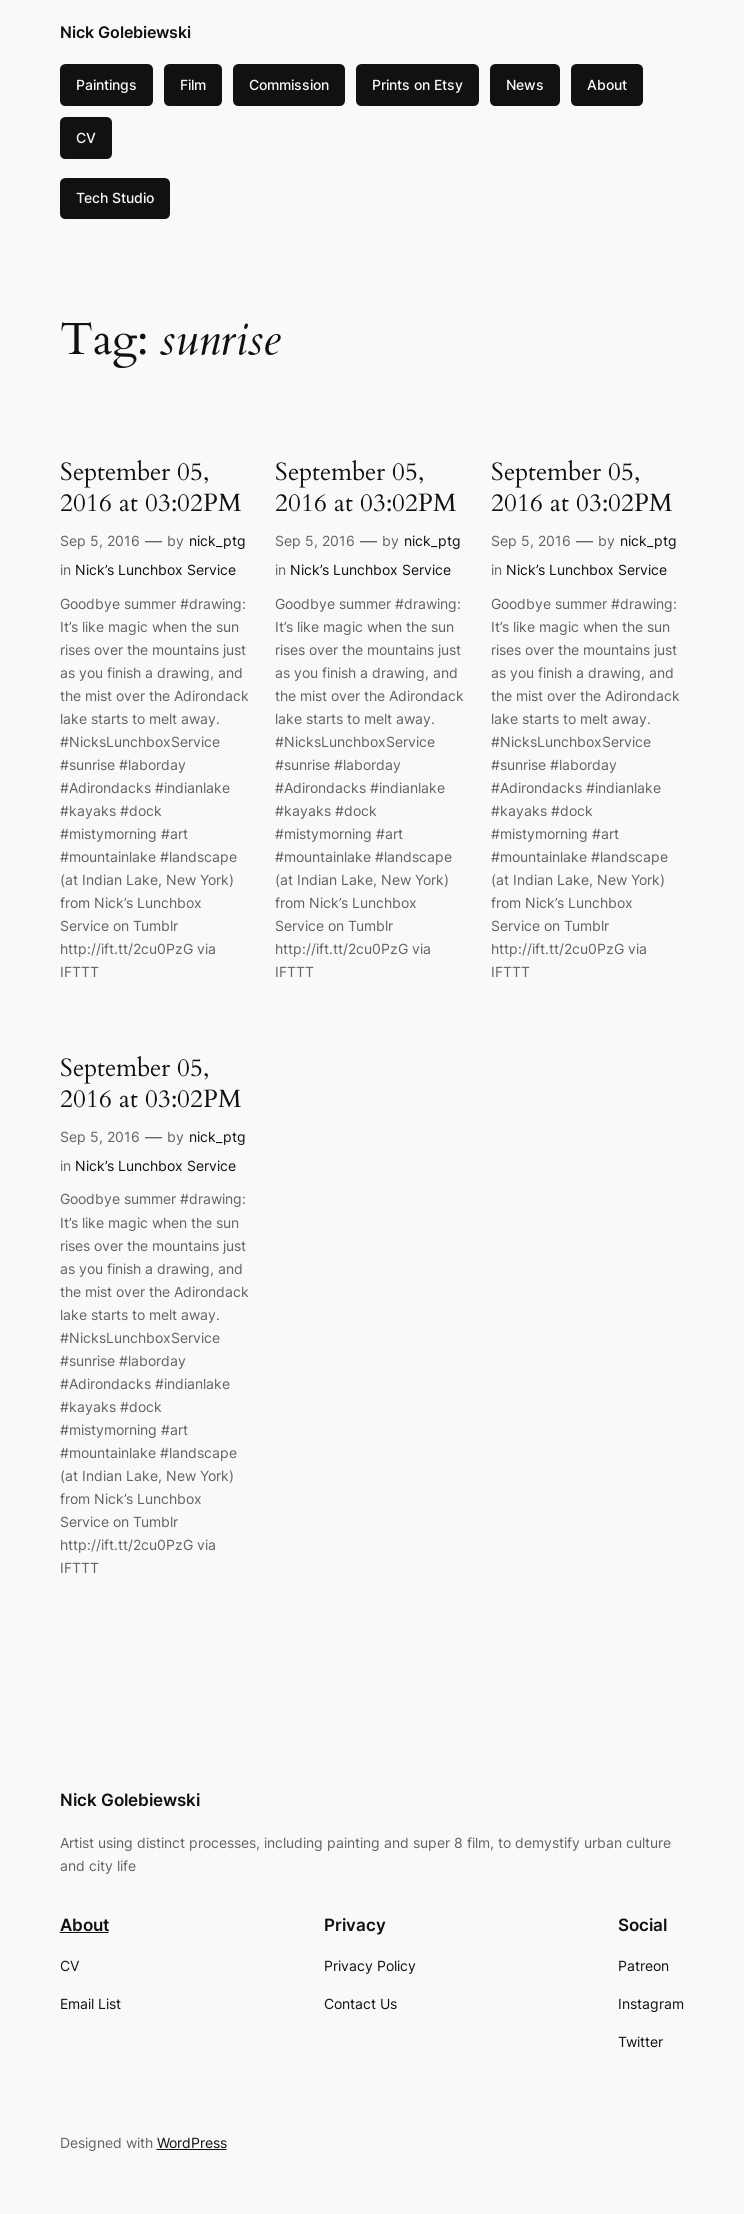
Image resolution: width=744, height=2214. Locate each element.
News (525, 84)
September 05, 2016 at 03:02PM (151, 487)
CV (86, 137)
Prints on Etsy (417, 84)
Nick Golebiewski (125, 32)
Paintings (106, 84)
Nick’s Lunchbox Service (155, 569)
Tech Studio (115, 197)
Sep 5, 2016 (100, 540)
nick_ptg (217, 540)
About (607, 84)
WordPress (192, 2142)
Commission (289, 84)
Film (193, 84)
